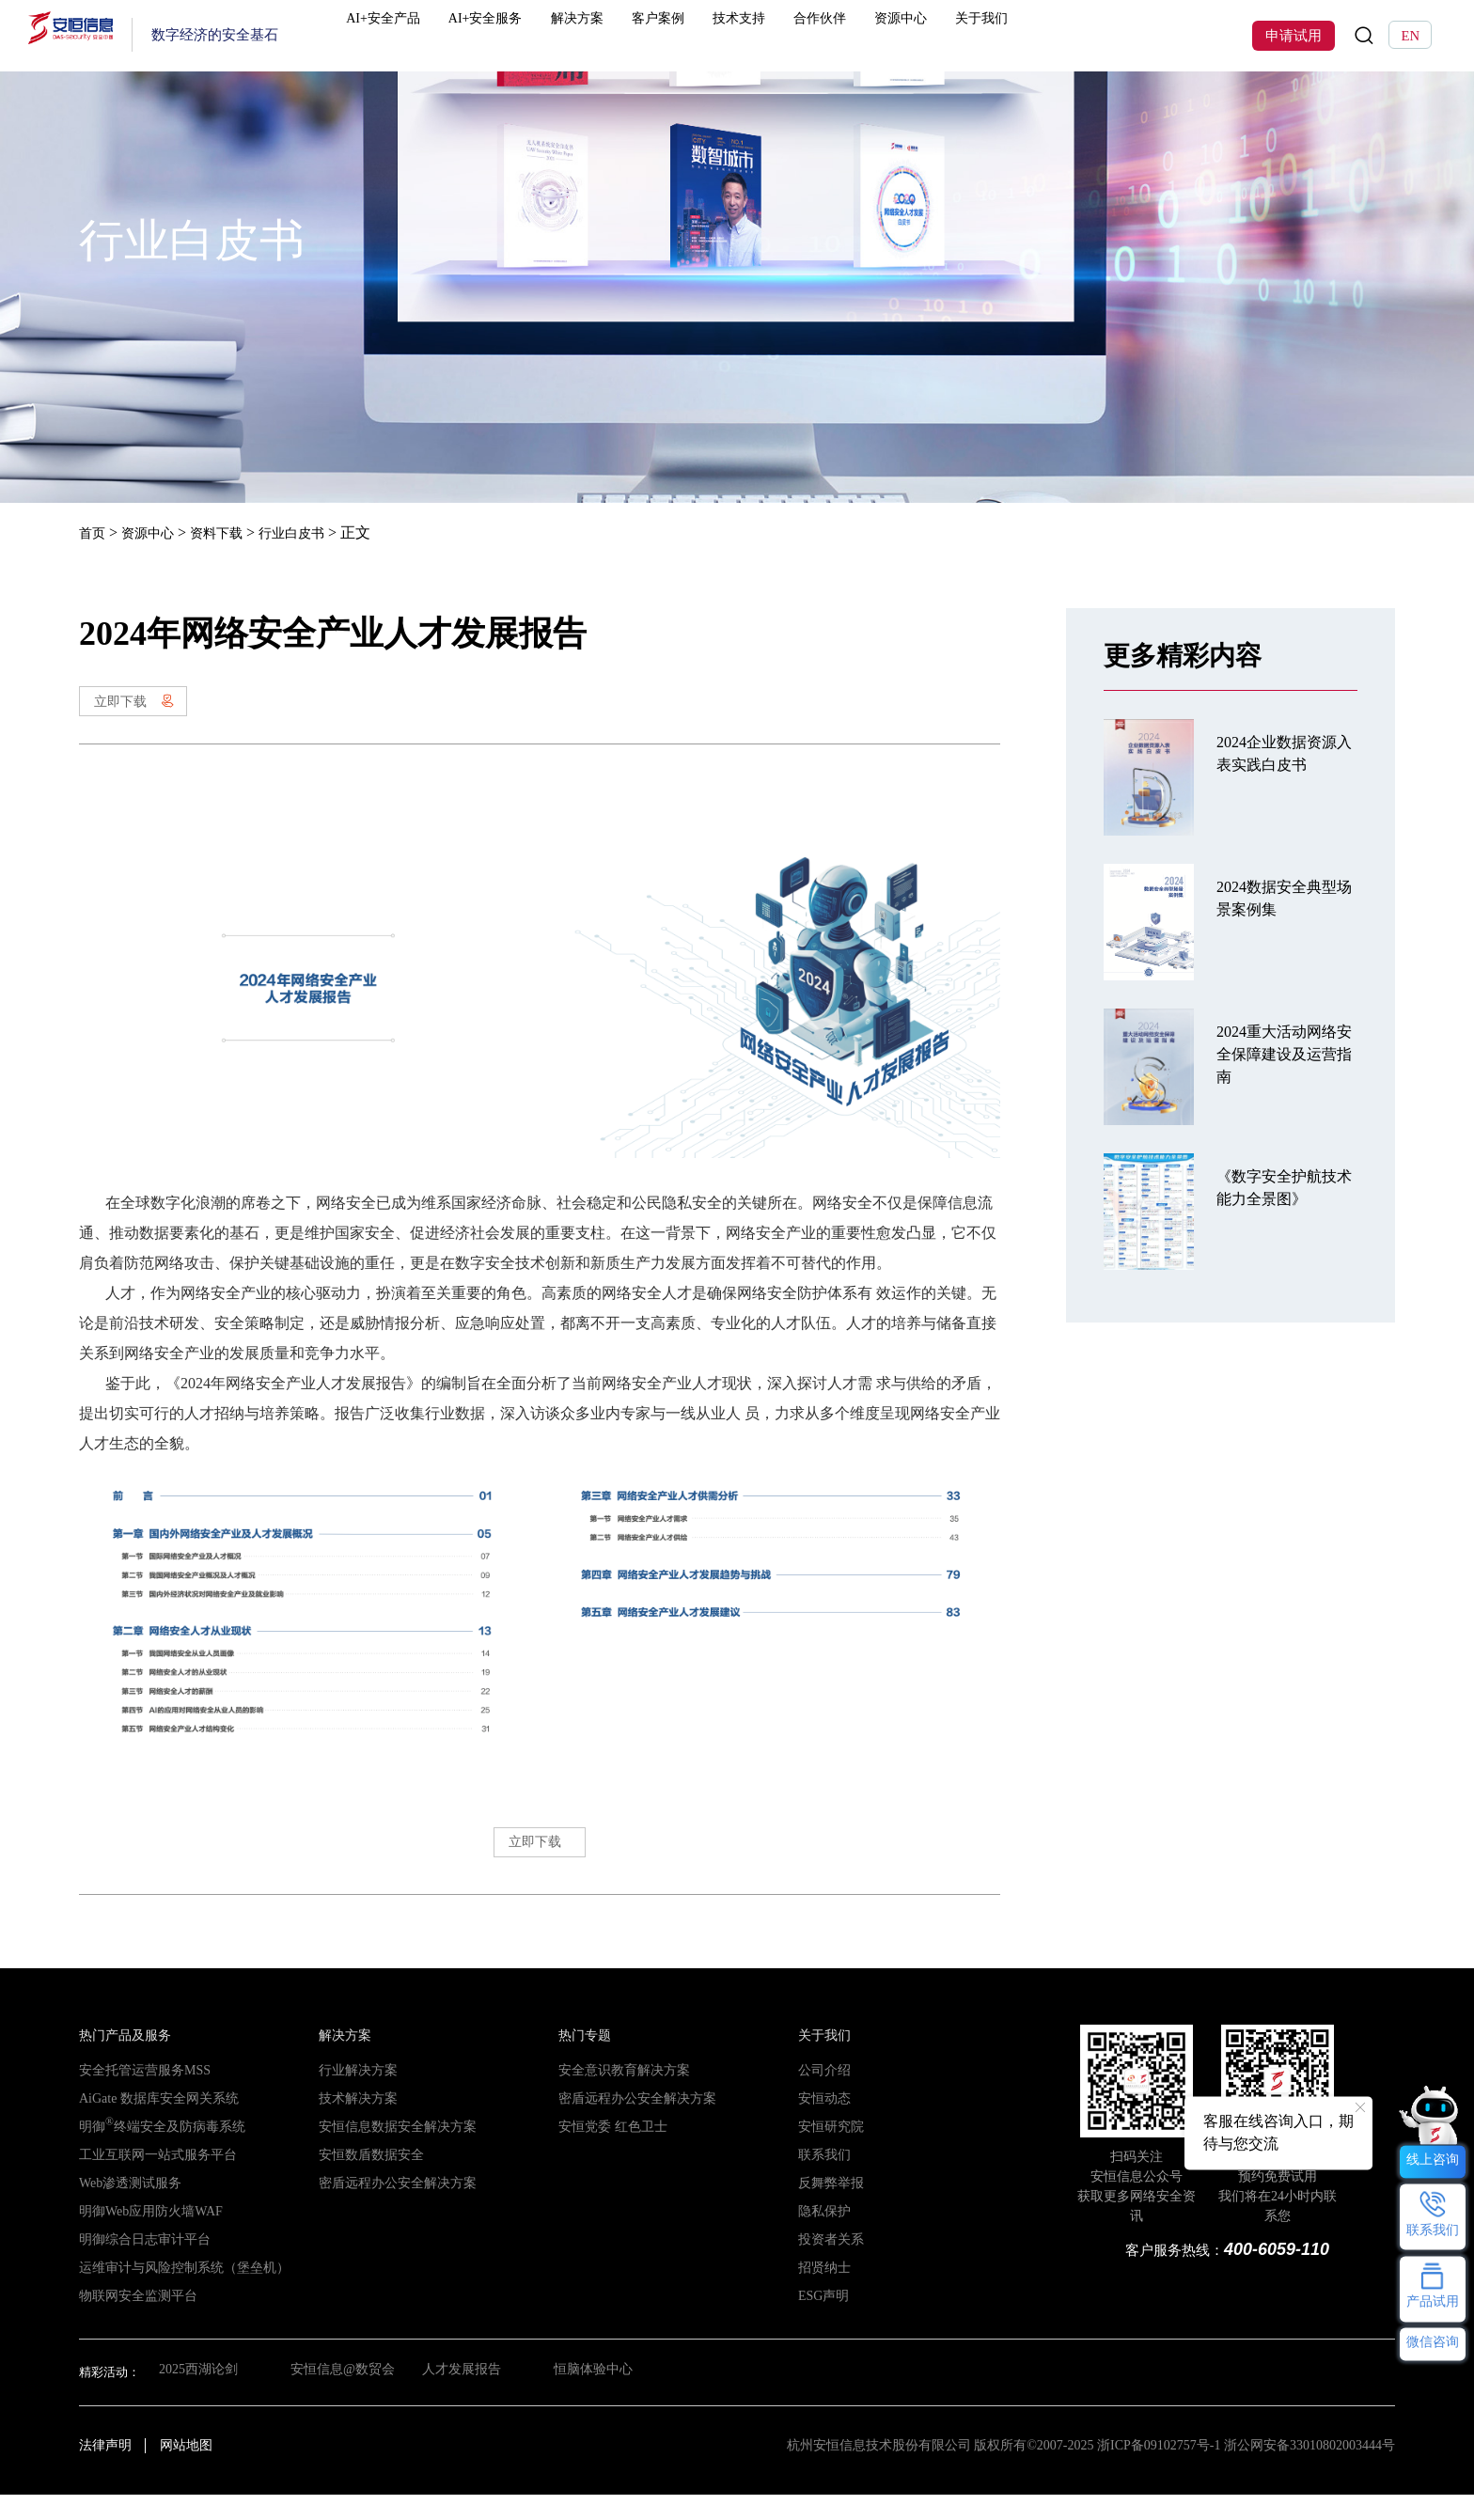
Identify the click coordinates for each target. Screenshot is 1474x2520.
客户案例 (708, 35)
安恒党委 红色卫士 (608, 2152)
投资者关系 (828, 2265)
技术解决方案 (355, 2124)
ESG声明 (822, 2321)
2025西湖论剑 (195, 2397)
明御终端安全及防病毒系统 (156, 2152)
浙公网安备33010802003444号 (1309, 2471)
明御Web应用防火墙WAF (145, 2237)
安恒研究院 (828, 2152)
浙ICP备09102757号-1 (1158, 2471)
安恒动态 (822, 2124)
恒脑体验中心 (604, 2397)
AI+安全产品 (421, 35)
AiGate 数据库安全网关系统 (153, 2124)
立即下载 (147, 706)
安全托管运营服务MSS (140, 2096)
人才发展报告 (468, 2397)
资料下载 (231, 532)
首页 (94, 532)
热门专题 (582, 2061)
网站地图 (186, 2471)
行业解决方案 (355, 2096)
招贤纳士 (822, 2293)
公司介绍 (822, 2096)
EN (1410, 35)
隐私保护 (822, 2237)
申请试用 (1293, 35)
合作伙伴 (874, 35)
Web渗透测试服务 (127, 2208)
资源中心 (957, 35)
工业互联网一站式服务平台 (152, 2180)
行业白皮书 (315, 532)
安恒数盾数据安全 (367, 2180)
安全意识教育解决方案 (619, 2096)
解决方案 (624, 35)
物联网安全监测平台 (134, 2321)
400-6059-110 (1272, 2273)
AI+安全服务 (529, 35)
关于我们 (1041, 35)
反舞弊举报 (828, 2208)
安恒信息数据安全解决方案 (392, 2152)
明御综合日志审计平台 (140, 2265)
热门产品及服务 (122, 2061)
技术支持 (791, 35)
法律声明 (105, 2471)
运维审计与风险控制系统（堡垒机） (176, 2293)
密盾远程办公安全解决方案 (392, 2208)
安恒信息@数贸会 (343, 2397)
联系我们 (822, 2180)
